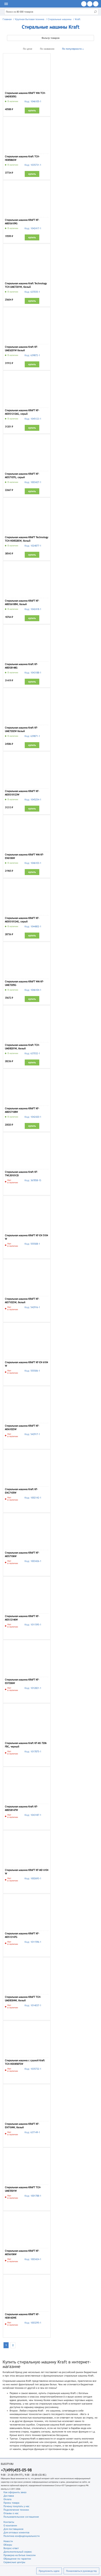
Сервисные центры (14, 2562)
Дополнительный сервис (18, 2551)
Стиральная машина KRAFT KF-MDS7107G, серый (22, 475)
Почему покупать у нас (16, 2506)
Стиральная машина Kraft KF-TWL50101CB (21, 1174)
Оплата (7, 2499)
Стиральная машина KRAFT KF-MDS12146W (22, 1618)
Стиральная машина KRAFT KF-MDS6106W (22, 2252)
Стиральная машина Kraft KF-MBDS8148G (21, 666)
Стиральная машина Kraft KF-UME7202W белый (21, 729)
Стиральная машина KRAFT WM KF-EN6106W (24, 856)
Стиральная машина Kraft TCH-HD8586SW (22, 158)
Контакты (9, 2522)
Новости (8, 2541)
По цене (27, 48)
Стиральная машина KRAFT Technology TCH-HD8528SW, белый (26, 539)
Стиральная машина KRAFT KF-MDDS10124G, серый (22, 920)
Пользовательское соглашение (21, 2516)
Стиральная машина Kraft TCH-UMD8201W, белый (22, 1047)
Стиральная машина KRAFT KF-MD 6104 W (26, 1872)
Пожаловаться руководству (81, 2571)
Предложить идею (49, 2571)
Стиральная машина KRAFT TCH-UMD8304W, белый (23, 1999)
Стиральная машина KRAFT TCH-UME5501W (23, 2189)
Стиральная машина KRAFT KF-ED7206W (22, 1681)
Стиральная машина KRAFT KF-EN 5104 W (26, 1237)
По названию (47, 48)
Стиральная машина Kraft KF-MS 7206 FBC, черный (25, 1745)
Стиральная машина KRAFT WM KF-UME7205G (24, 983)
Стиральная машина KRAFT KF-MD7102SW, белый (22, 1300)
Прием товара (11, 2502)
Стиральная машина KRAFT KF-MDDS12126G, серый (22, 412)
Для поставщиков (13, 2529)
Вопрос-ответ (11, 2548)
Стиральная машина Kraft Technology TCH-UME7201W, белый (26, 285)
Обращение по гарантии (17, 2558)
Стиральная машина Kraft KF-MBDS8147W (21, 1808)
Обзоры (8, 2544)
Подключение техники (16, 2509)
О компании (10, 2525)
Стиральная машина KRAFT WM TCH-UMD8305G (25, 95)
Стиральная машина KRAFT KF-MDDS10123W (22, 793)
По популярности (72, 48)
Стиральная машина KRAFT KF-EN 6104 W (26, 1364)
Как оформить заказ (15, 2492)
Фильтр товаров (50, 38)
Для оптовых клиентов (16, 2532)
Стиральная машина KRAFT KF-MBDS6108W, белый (22, 602)
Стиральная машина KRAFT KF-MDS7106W (22, 1554)
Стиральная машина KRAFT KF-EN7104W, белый (22, 2125)
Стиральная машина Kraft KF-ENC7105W (21, 1491)
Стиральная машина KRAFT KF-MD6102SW (22, 1427)
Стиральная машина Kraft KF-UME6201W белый (21, 348)
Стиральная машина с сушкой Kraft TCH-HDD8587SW (25, 2062)
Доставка (9, 2495)
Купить (32, 110)
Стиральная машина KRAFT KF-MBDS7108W (22, 1110)
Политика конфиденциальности (22, 2536)
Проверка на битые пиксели (20, 2555)
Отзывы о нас (11, 2513)
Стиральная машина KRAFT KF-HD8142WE (22, 2316)
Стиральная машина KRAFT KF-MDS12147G (22, 1935)
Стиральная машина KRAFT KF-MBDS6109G (22, 222)
